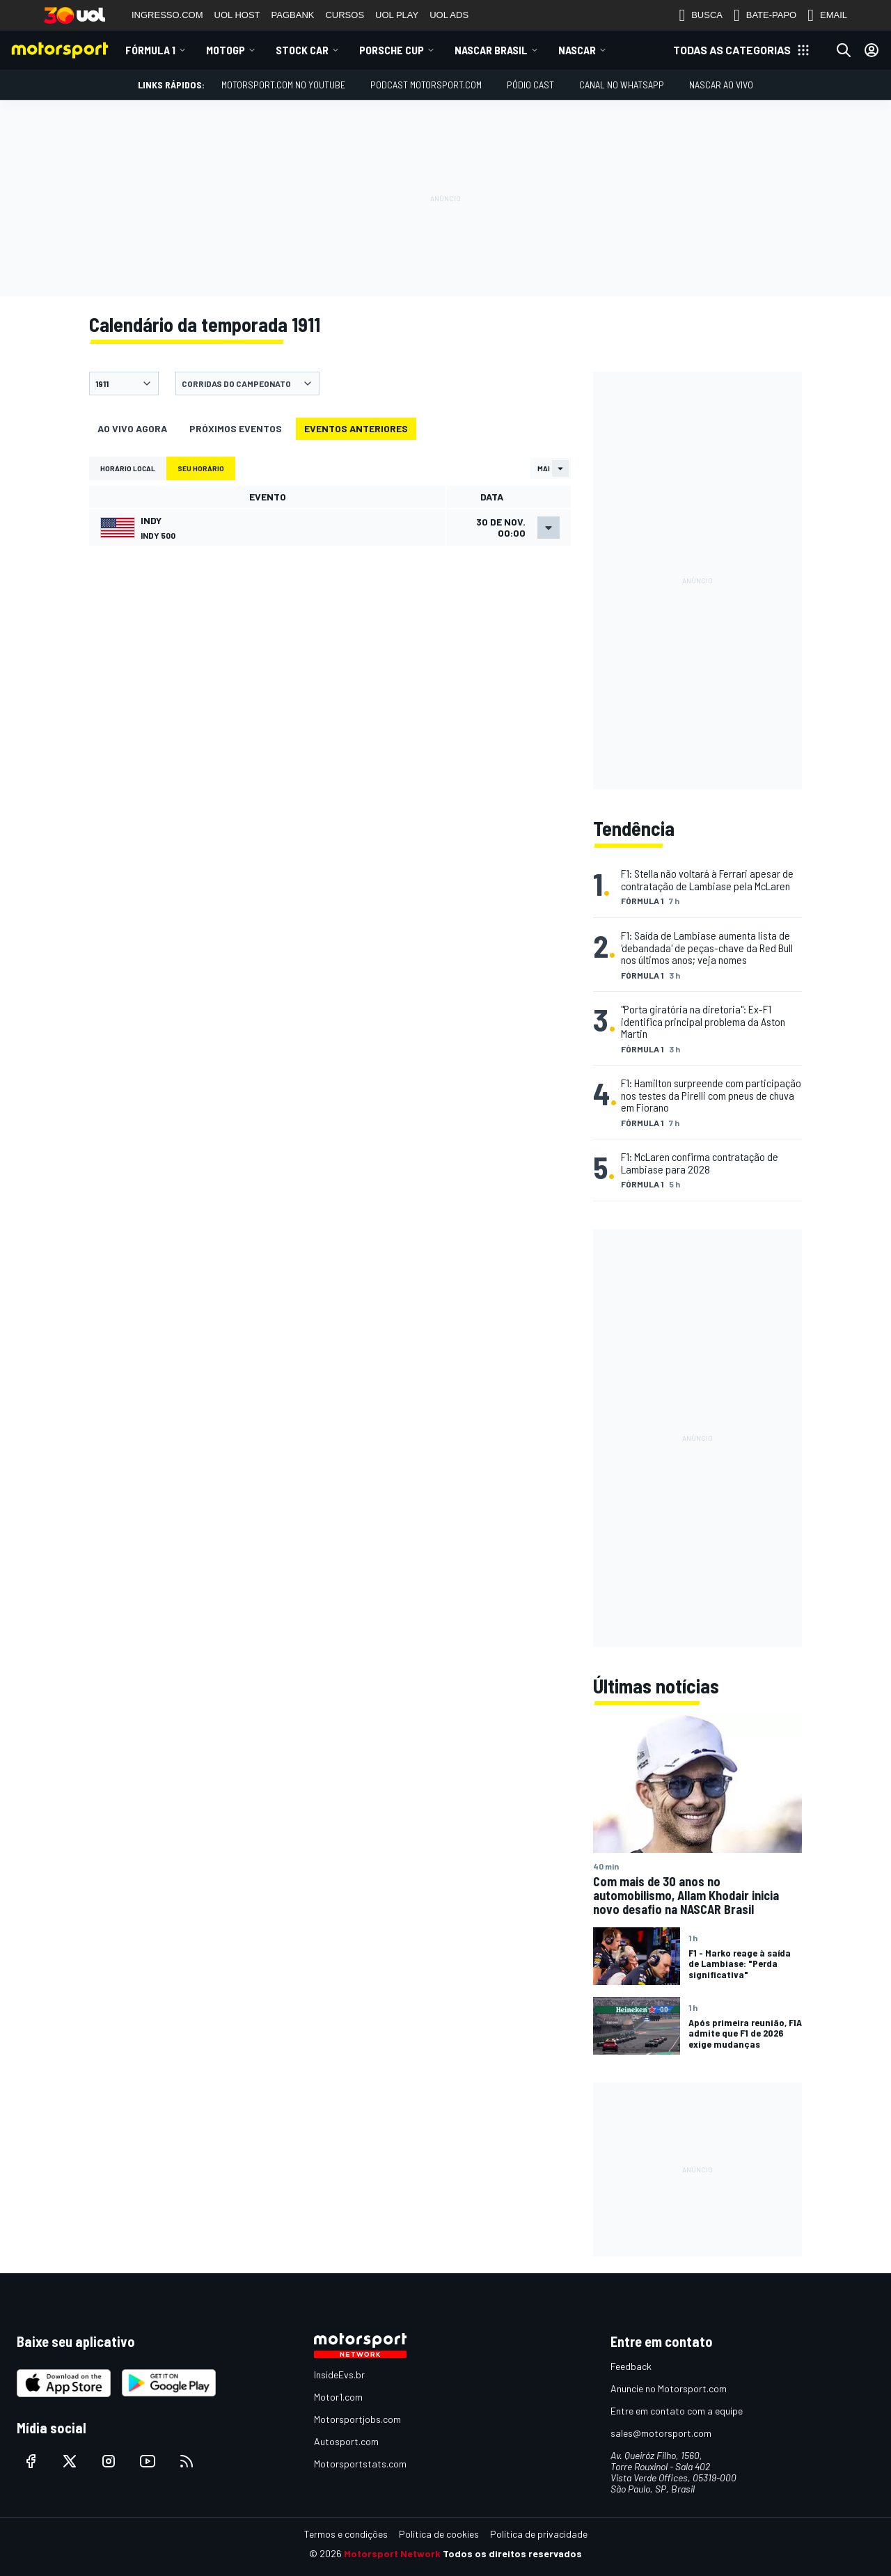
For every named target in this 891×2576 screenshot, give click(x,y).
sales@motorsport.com (660, 2433)
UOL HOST (237, 15)
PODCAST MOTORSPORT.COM (426, 84)
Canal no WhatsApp (621, 84)
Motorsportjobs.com (357, 2419)
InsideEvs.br (339, 2374)
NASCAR (577, 49)
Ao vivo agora (132, 428)
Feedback (631, 2366)
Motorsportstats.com (360, 2464)
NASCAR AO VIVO (721, 84)
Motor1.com (338, 2397)
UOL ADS (448, 15)
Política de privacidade (539, 2534)
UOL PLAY (396, 15)
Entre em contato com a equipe (676, 2411)
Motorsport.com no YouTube (283, 84)
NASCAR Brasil (491, 49)
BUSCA (701, 15)
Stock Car (302, 49)
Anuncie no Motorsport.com (668, 2388)
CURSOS (344, 15)
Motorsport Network (392, 2553)
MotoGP (225, 49)
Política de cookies (439, 2534)
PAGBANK (293, 15)
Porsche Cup (391, 49)
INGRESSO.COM (167, 15)
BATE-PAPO (765, 15)
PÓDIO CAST (530, 84)
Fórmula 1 (150, 49)
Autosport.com (346, 2441)
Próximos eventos (235, 428)
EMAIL (827, 15)
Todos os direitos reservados (512, 2553)
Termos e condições (346, 2534)
